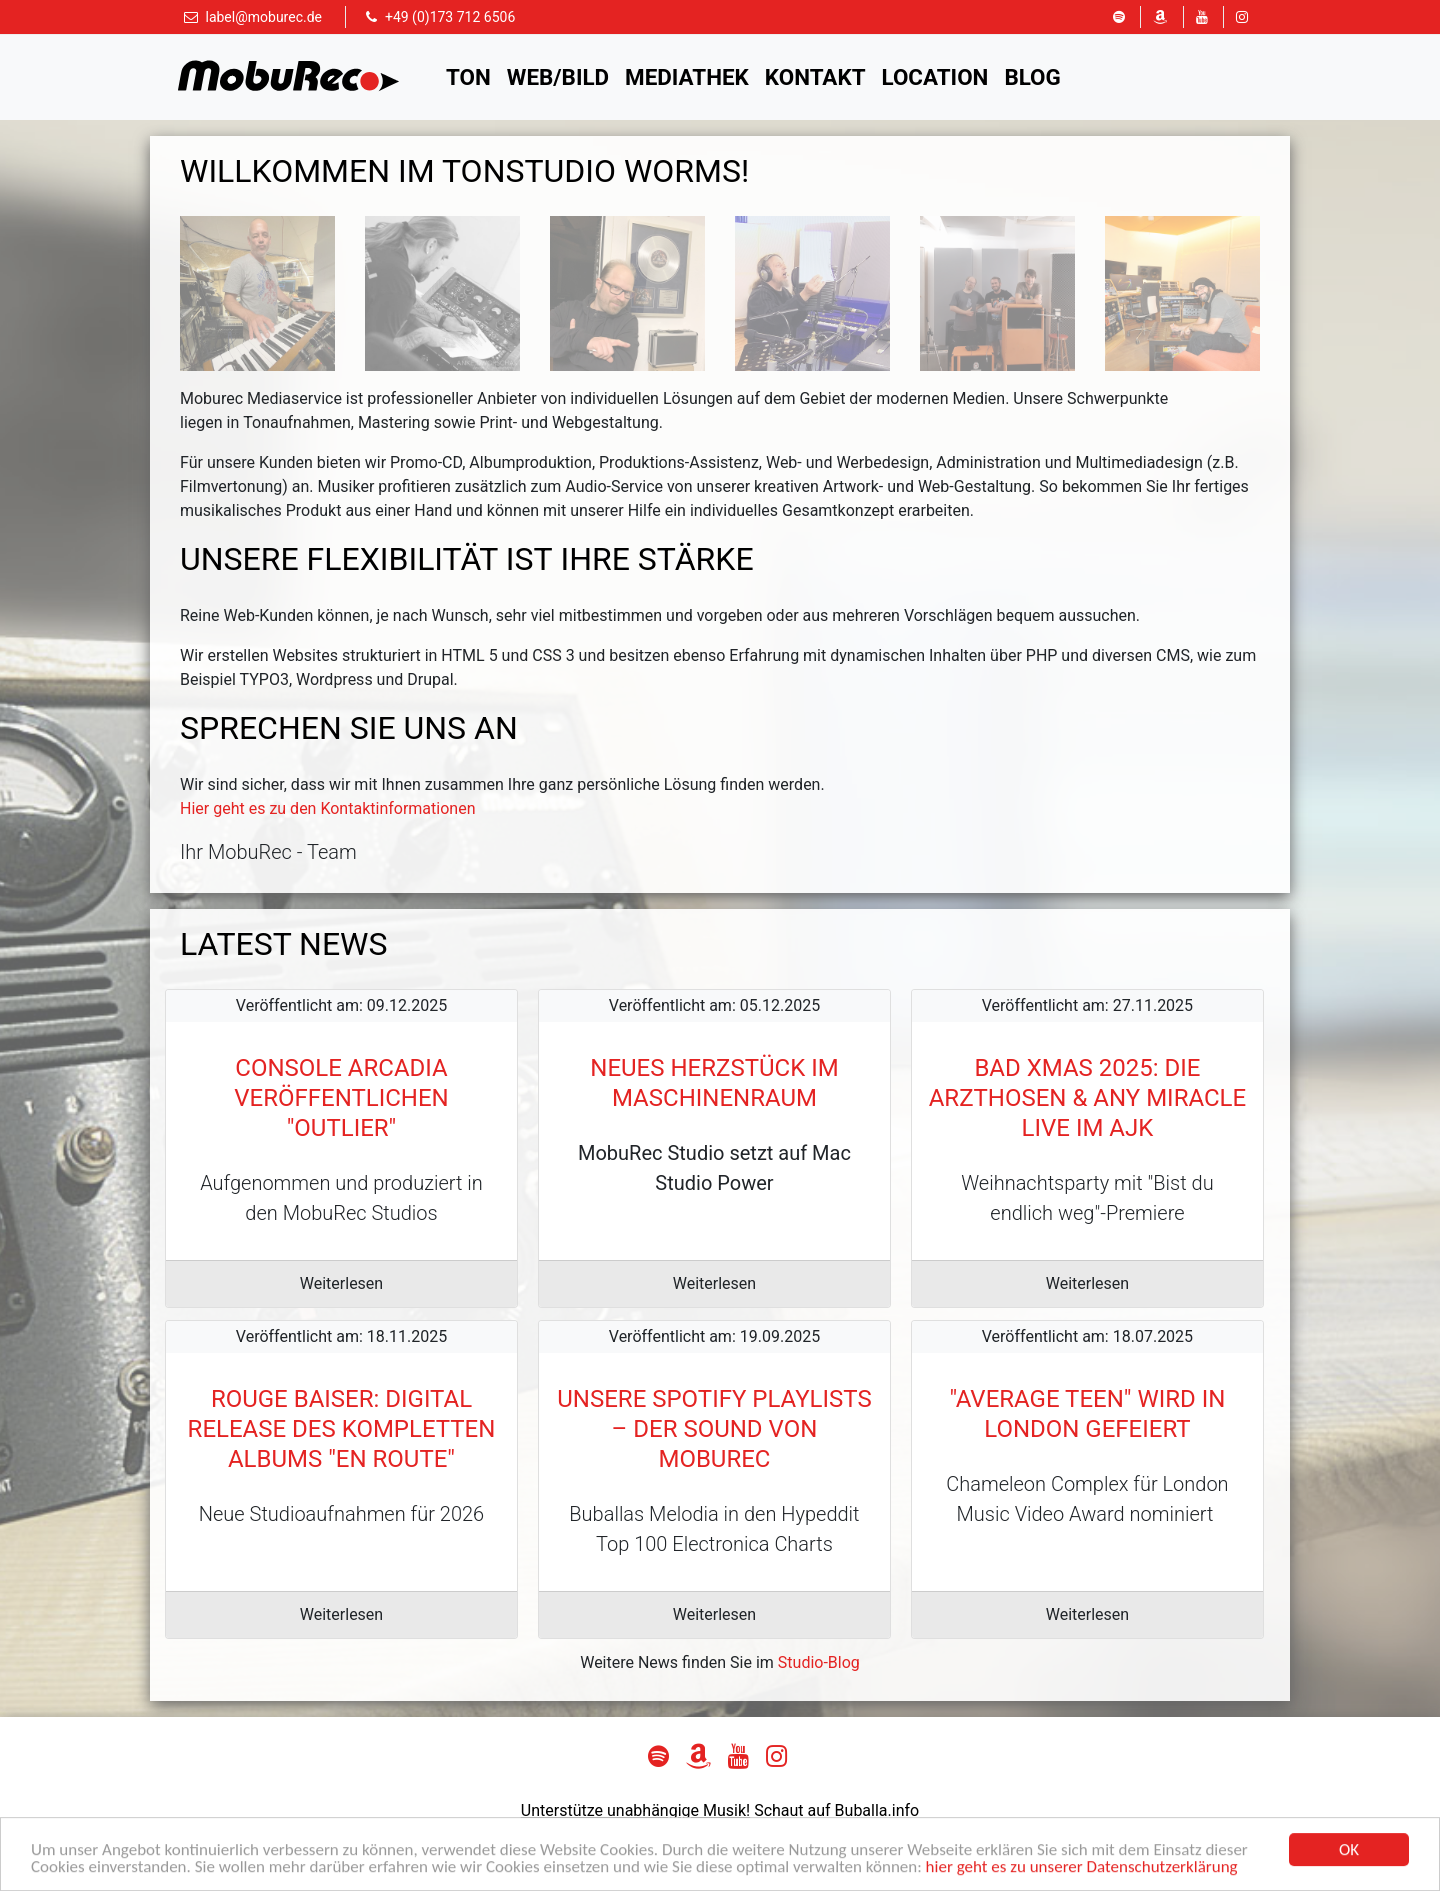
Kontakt (815, 77)
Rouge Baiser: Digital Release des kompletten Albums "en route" (342, 1429)
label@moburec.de (263, 17)
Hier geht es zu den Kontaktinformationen (327, 808)
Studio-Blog (819, 1662)
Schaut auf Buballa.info (836, 1810)
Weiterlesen (341, 1283)
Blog (1032, 77)
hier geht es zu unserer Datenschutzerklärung (1082, 1872)
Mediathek (687, 77)
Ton (468, 77)
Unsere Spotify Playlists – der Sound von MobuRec (714, 1429)
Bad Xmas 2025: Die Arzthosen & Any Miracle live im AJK (1087, 1098)
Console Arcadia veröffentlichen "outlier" (341, 1098)
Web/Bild (558, 77)
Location (935, 77)
